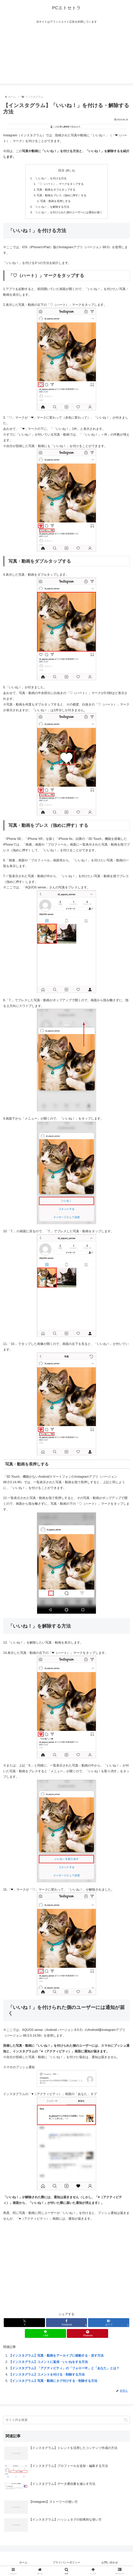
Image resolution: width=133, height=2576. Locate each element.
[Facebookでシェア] (66, 2322)
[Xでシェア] (24, 2322)
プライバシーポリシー (66, 2562)
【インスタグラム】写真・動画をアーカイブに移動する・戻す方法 (56, 2355)
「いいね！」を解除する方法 (51, 206)
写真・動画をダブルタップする (56, 189)
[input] (66, 2420)
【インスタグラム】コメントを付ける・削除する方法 (47, 2374)
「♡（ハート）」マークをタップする (60, 183)
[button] (125, 2420)
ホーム (23, 2562)
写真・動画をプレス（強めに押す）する (61, 195)
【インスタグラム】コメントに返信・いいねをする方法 (48, 2362)
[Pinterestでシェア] (87, 2333)
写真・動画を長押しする (55, 201)
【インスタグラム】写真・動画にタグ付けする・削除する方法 (53, 2380)
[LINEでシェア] (45, 2333)
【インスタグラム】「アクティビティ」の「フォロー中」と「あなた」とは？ (64, 2368)
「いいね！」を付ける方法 (49, 178)
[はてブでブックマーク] (108, 2322)
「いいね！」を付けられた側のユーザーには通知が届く (67, 212)
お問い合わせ (109, 2562)
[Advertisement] (66, 55)
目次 (61, 170)
